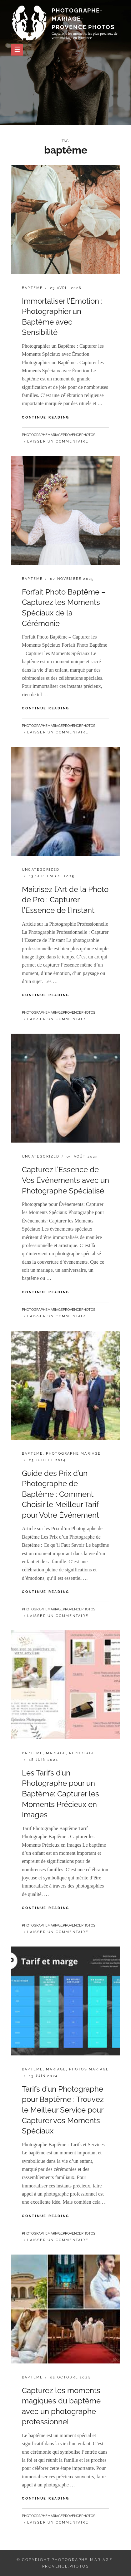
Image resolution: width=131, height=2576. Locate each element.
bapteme (32, 288)
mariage (56, 1753)
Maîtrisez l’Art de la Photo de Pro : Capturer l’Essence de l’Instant (65, 900)
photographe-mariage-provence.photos (83, 18)
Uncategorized (41, 870)
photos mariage (89, 2069)
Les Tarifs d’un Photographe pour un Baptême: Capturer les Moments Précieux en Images (60, 1793)
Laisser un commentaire (57, 441)
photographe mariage (73, 1454)
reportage (82, 1753)
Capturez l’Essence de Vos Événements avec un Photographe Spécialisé (65, 1180)
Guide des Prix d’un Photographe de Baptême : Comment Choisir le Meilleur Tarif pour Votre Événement (60, 1494)
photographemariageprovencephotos (58, 435)
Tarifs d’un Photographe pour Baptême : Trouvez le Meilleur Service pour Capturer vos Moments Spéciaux (63, 2109)
